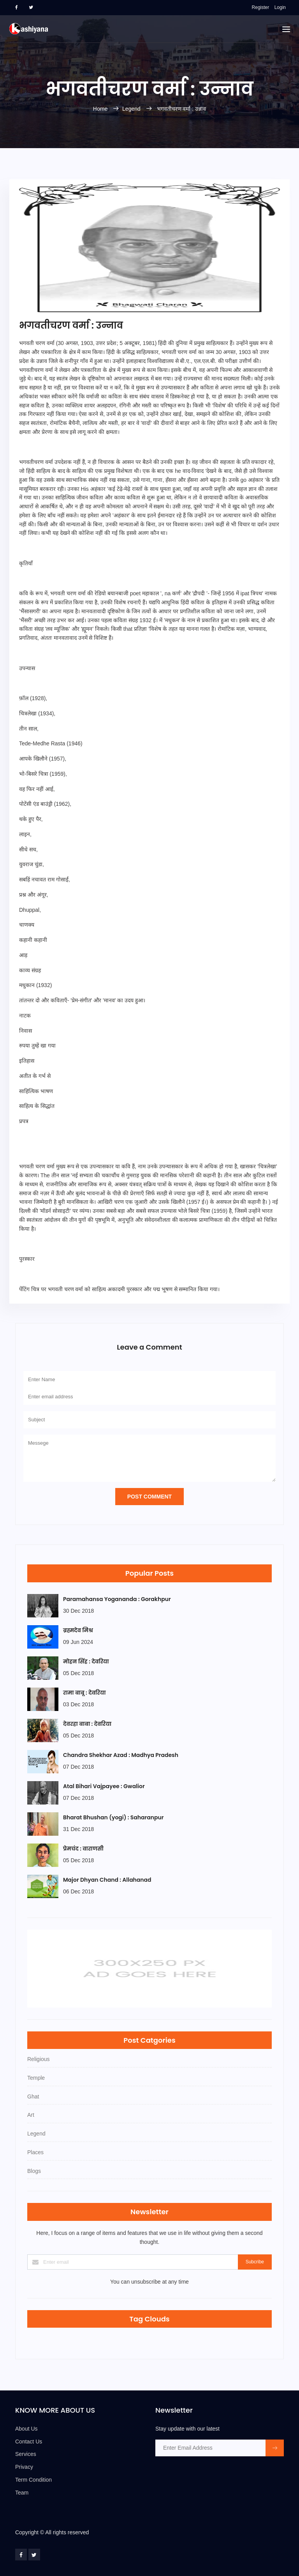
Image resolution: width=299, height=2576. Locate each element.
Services (25, 2454)
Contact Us (28, 2441)
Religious (38, 2059)
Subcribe (255, 2262)
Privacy (24, 2467)
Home (101, 109)
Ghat (33, 2096)
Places (35, 2152)
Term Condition (33, 2480)
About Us (26, 2429)
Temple (36, 2078)
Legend (131, 109)
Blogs (34, 2171)
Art (30, 2115)
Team (21, 2492)
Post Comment (149, 1496)
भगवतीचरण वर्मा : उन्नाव (181, 109)
